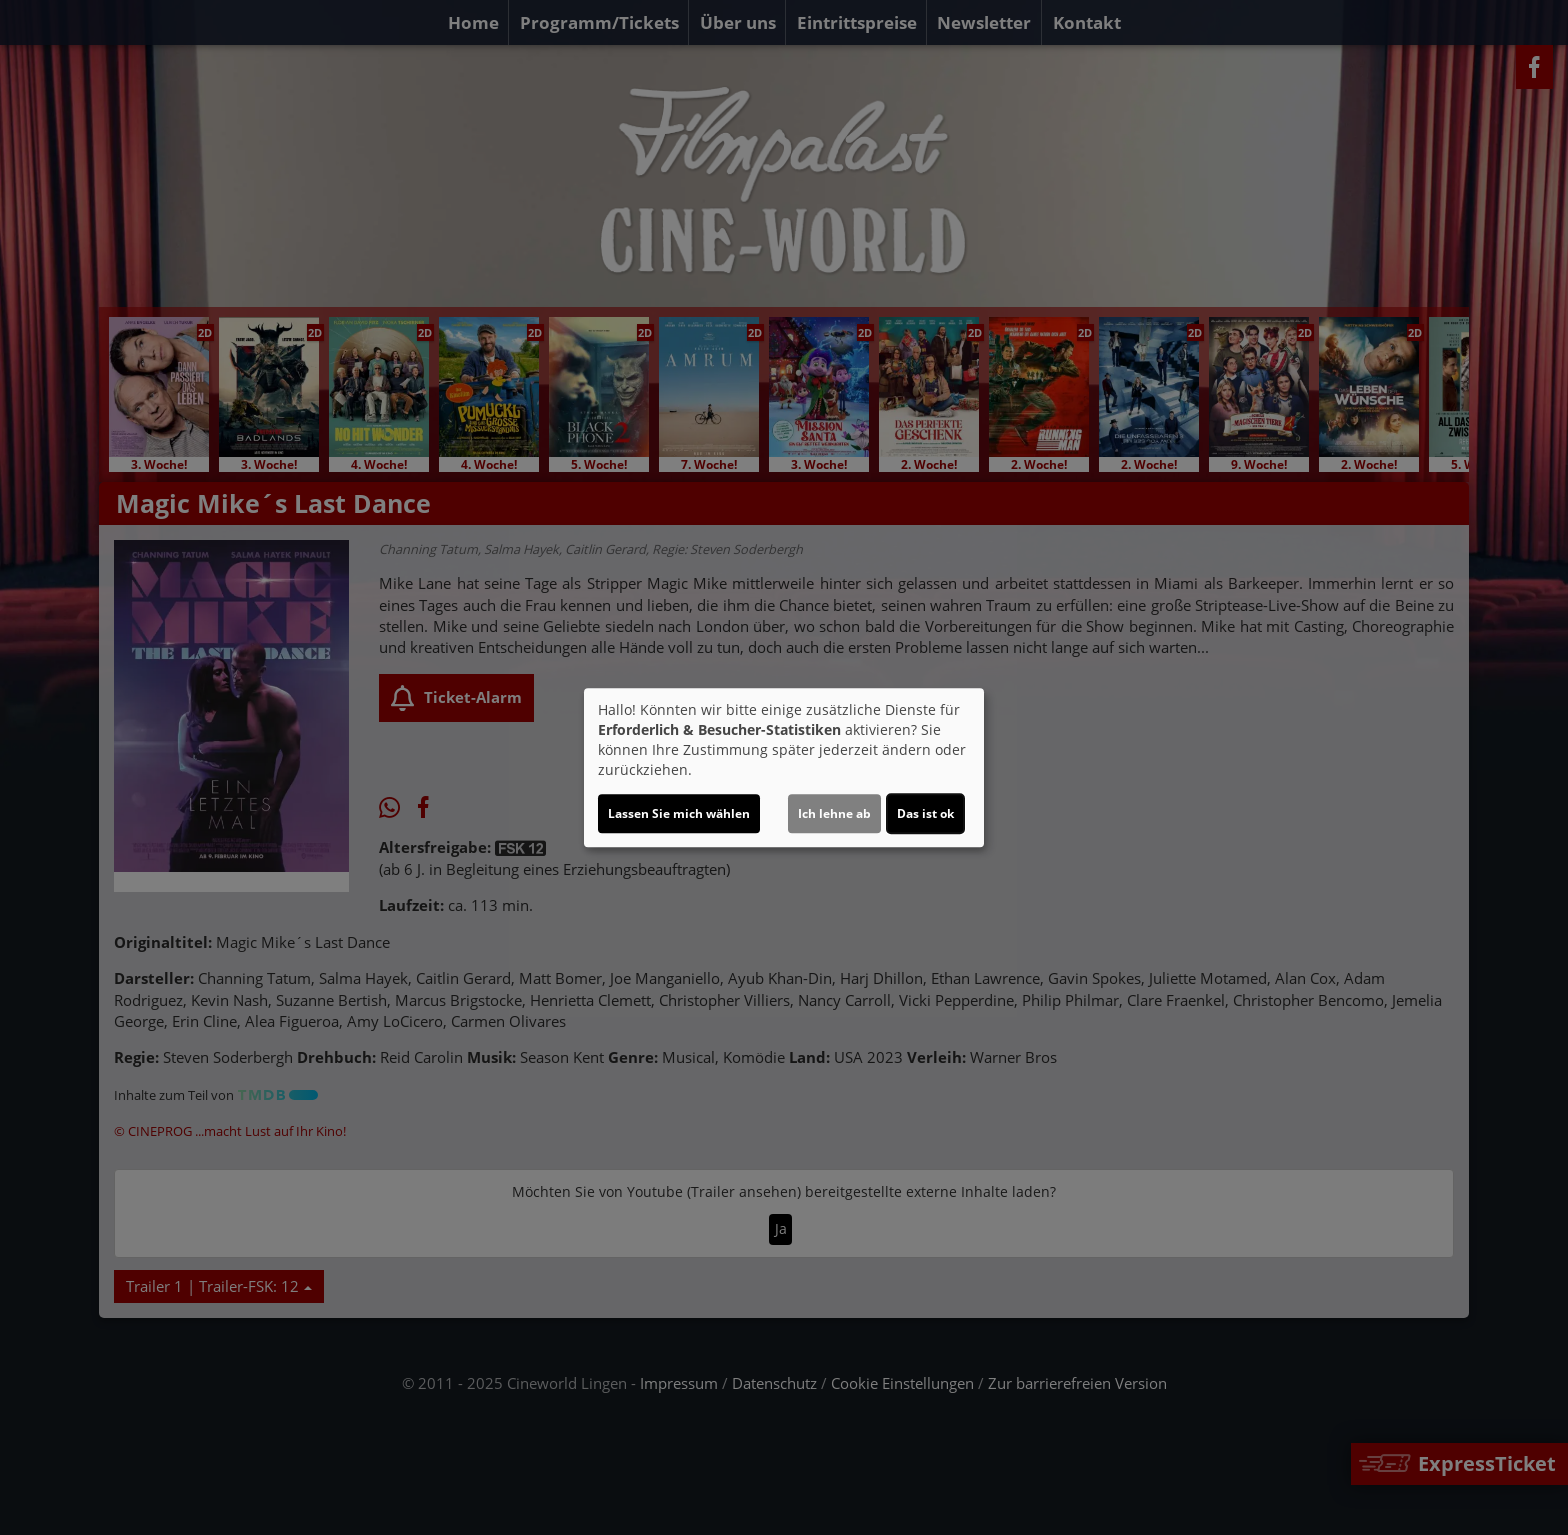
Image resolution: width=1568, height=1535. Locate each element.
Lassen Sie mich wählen (679, 813)
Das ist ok (925, 813)
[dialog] (784, 768)
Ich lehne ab (834, 813)
